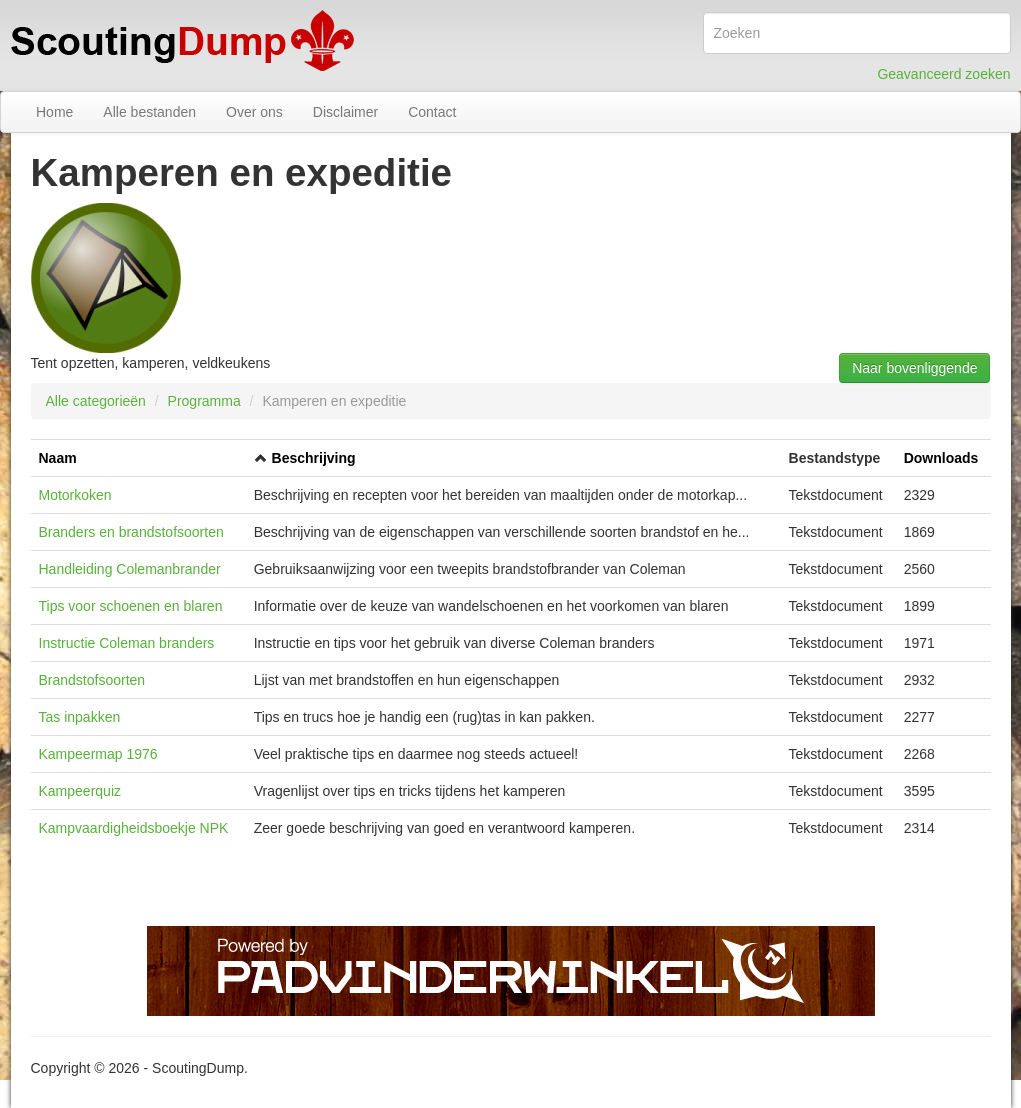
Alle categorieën (96, 401)
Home (54, 112)
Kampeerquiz (80, 791)
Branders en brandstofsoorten (131, 532)
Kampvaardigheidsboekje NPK (134, 828)
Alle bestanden (149, 112)
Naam (58, 458)
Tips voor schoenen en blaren (131, 606)
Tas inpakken (80, 717)
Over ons (254, 112)
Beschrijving (314, 458)
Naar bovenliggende (914, 368)
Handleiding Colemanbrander (130, 569)
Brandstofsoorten (92, 680)
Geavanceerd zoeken (943, 74)
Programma (204, 401)
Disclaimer (345, 112)
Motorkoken (75, 495)
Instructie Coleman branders (127, 643)
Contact (432, 112)
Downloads (941, 458)
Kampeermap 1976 (98, 754)
